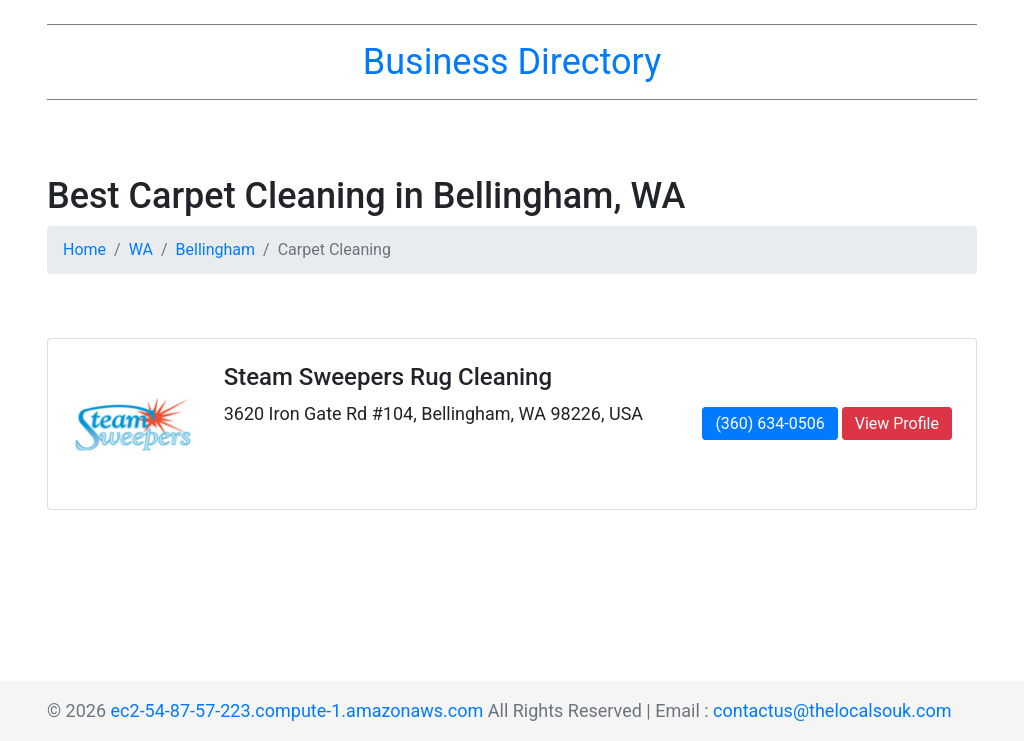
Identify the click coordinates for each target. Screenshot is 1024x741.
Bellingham (216, 249)
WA (141, 249)
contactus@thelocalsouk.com (832, 710)
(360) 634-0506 (769, 423)
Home (84, 249)
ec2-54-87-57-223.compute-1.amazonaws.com (297, 710)
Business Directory (512, 62)
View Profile (897, 423)
